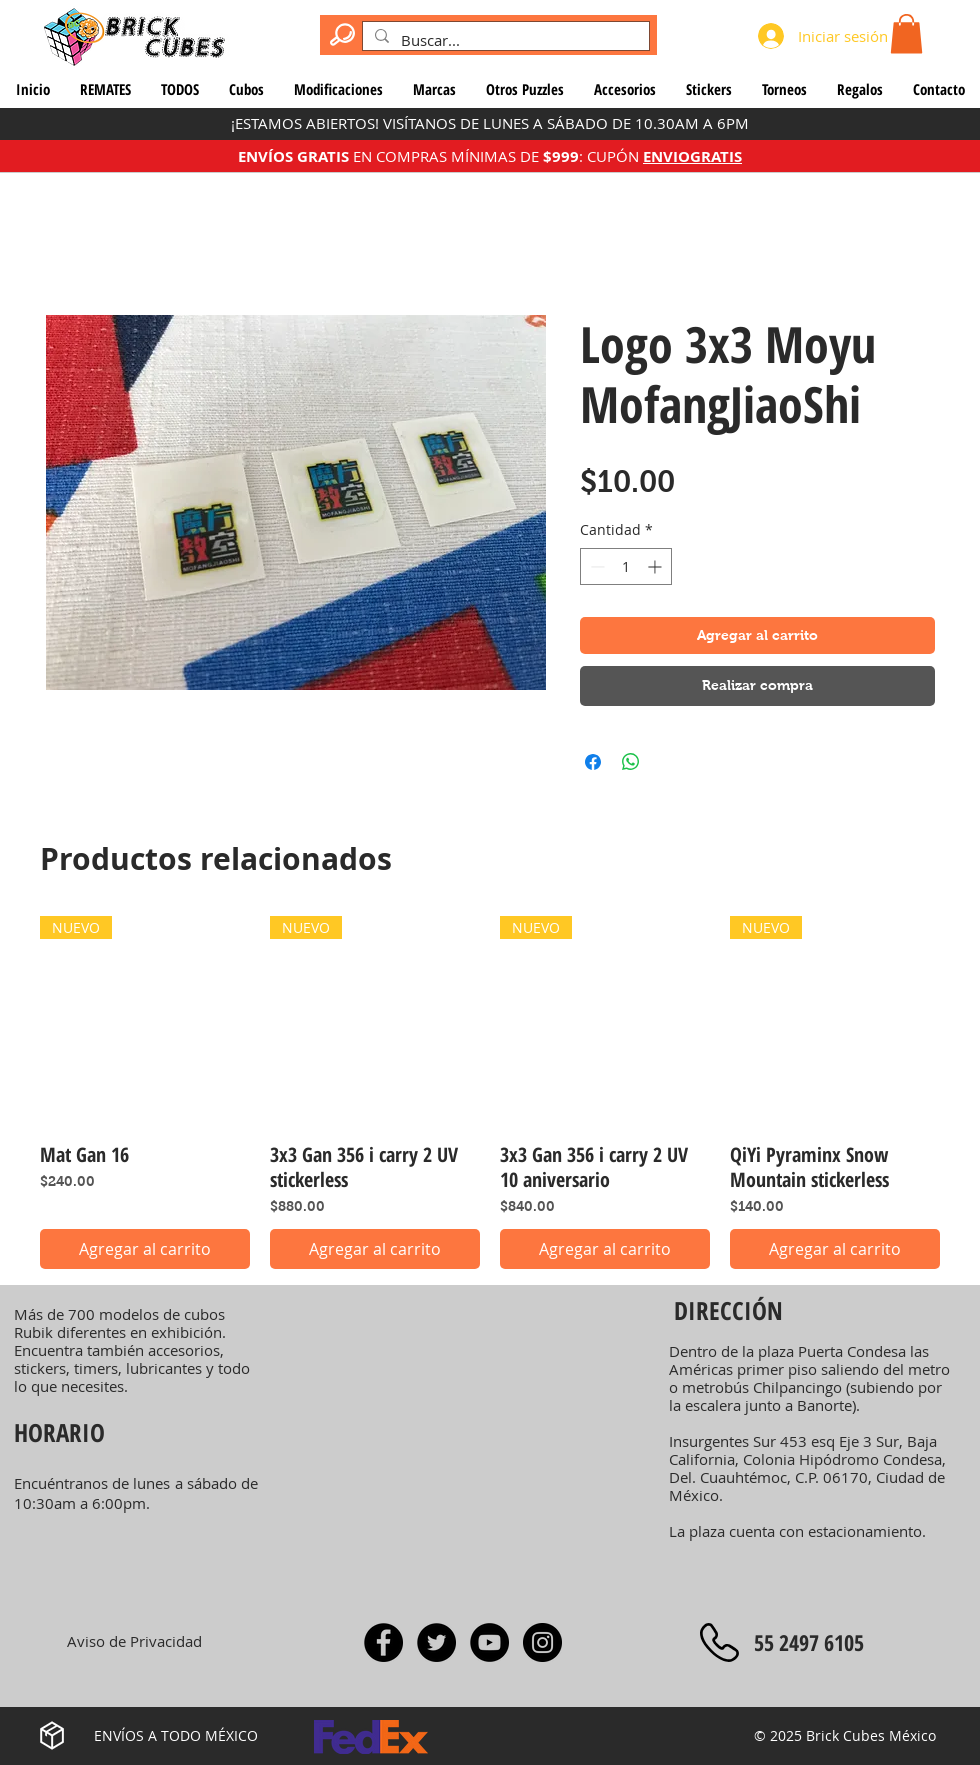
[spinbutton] (626, 566)
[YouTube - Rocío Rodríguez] (489, 1642)
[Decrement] (595, 566)
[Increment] (656, 566)
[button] (906, 33)
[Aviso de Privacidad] (134, 1642)
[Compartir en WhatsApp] (631, 762)
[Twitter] (436, 1642)
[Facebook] (383, 1642)
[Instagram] (542, 1642)
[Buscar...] (504, 40)
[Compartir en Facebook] (593, 762)
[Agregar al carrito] (145, 1249)
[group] (490, 1092)
